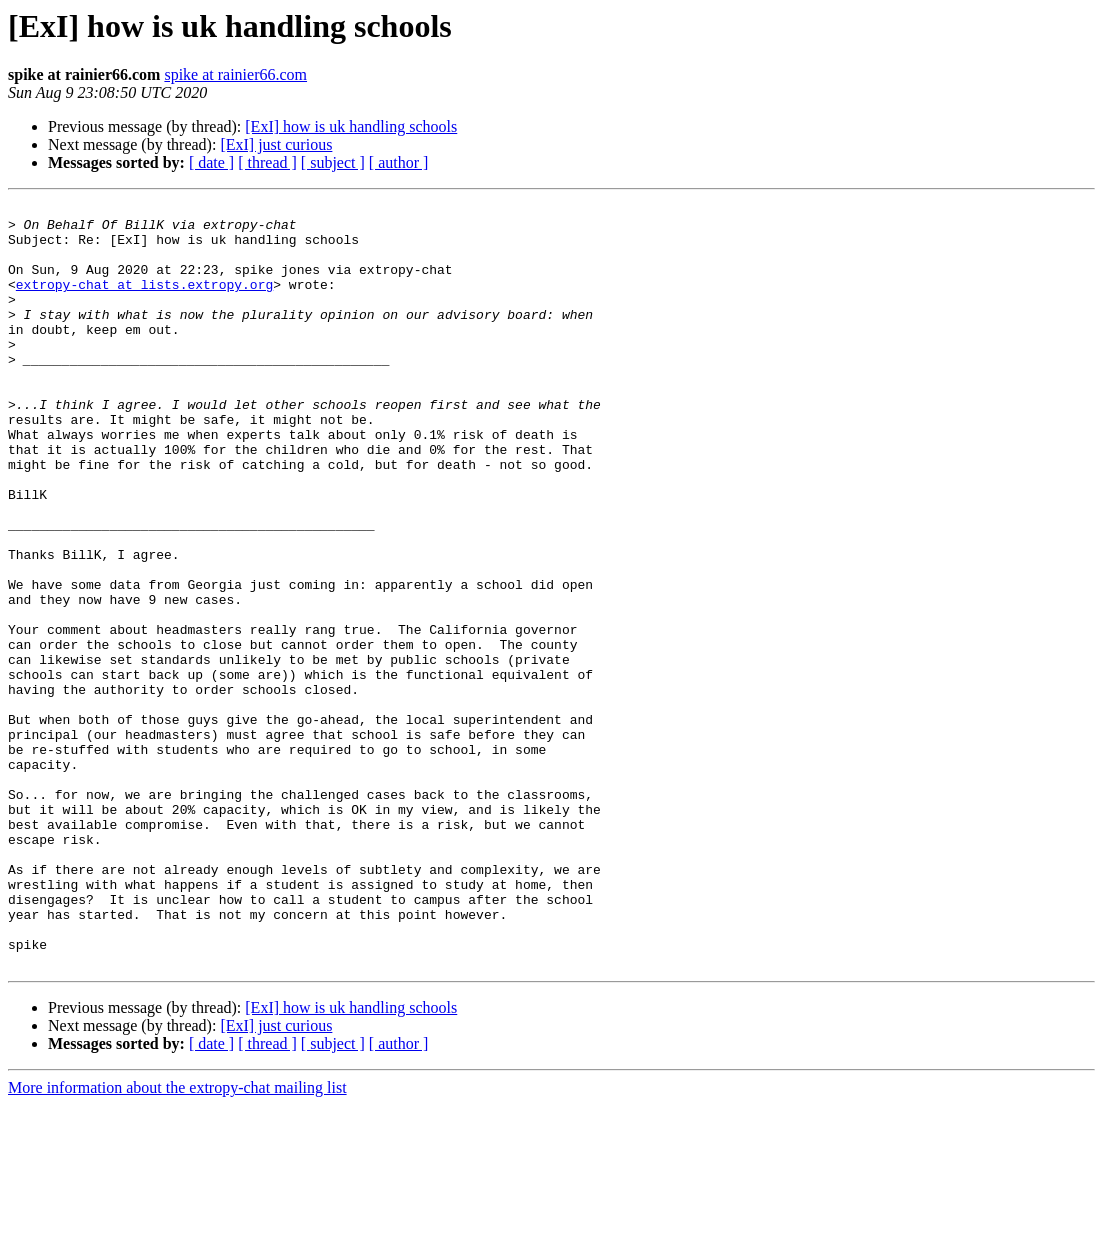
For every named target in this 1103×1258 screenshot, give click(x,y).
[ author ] (399, 162)
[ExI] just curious (276, 144)
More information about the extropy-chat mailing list (177, 1240)
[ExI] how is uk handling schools (351, 126)
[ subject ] (333, 162)
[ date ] (211, 162)
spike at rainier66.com (235, 74)
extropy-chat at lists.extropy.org (144, 302)
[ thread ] (267, 162)
